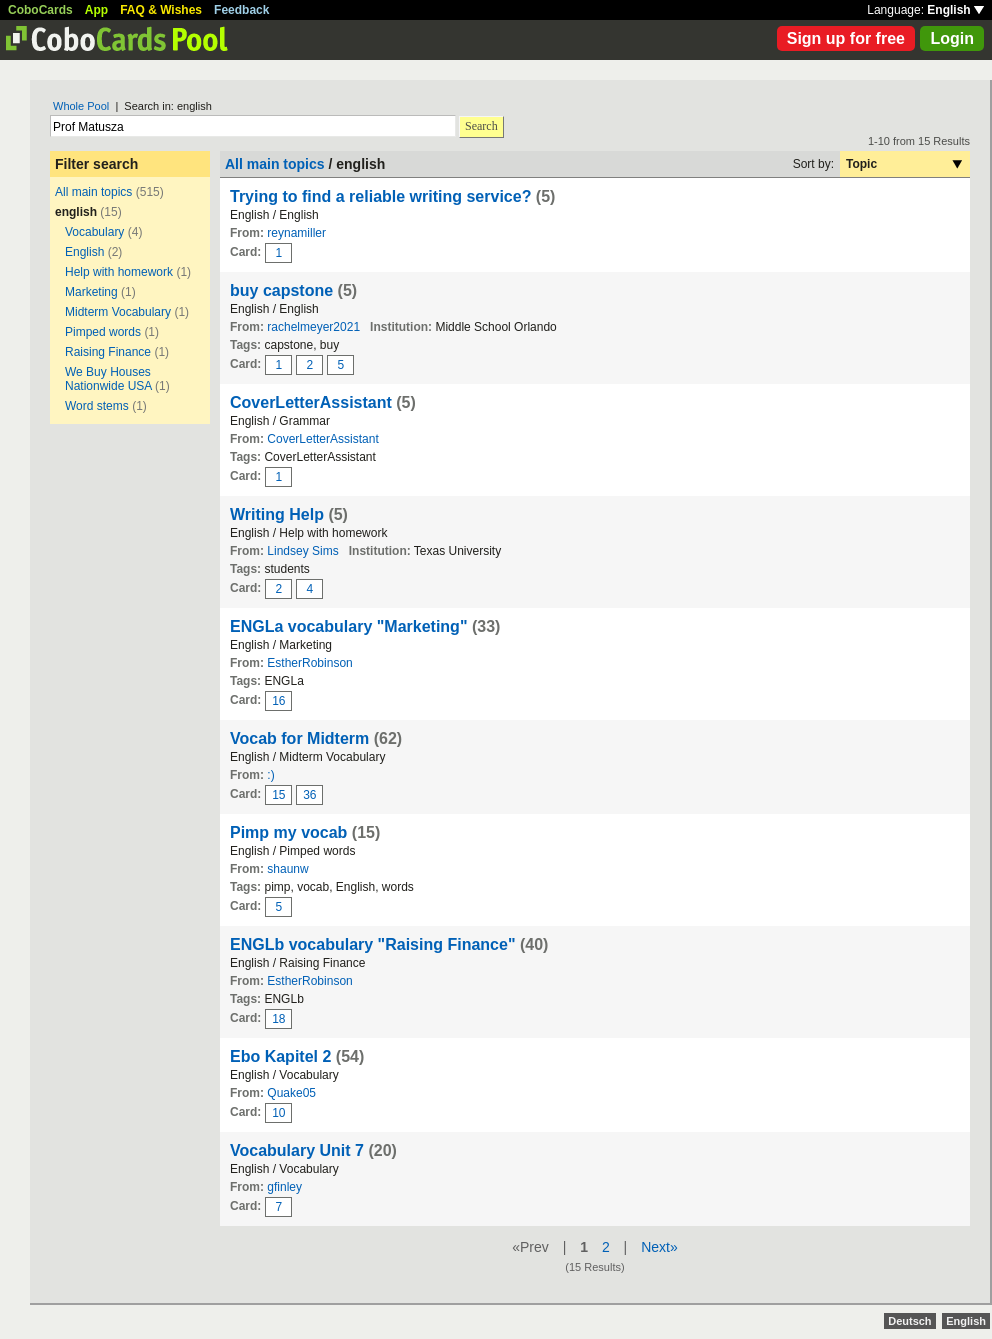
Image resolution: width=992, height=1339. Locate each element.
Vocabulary (94, 232)
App (96, 10)
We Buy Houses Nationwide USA (108, 379)
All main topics (93, 192)
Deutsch (909, 1321)
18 (278, 1019)
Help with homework (119, 272)
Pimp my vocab (288, 832)
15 (278, 795)
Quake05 (291, 1093)
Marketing (91, 292)
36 (309, 795)
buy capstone (281, 290)
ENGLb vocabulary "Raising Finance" (372, 944)
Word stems (97, 406)
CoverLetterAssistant (311, 402)
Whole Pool (81, 106)
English (955, 10)
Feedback (241, 10)
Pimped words (103, 332)
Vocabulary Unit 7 (299, 1150)
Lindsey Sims (302, 551)
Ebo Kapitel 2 (280, 1056)
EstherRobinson (309, 663)
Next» (659, 1247)
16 (278, 701)
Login (952, 38)
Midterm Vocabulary (118, 312)
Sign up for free (846, 38)
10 (278, 1113)
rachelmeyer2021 (313, 327)
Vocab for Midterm (299, 738)
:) (270, 775)
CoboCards (40, 10)
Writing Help (277, 514)
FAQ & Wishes (161, 10)
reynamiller (296, 233)
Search (481, 126)
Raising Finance (108, 352)
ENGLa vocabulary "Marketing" (348, 626)
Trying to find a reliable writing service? (383, 196)
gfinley (284, 1187)
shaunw (287, 869)
